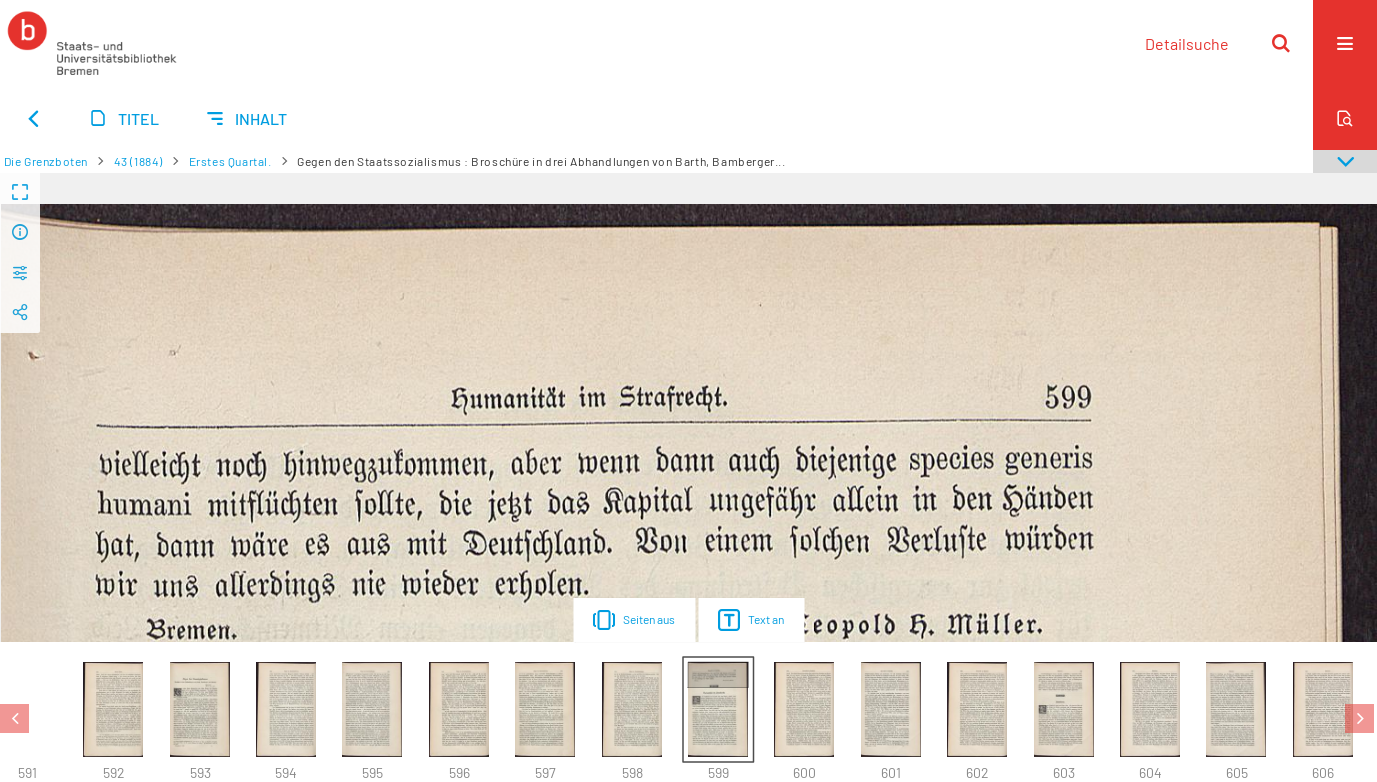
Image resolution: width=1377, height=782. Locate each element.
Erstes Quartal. (230, 161)
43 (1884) (138, 161)
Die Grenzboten (46, 161)
